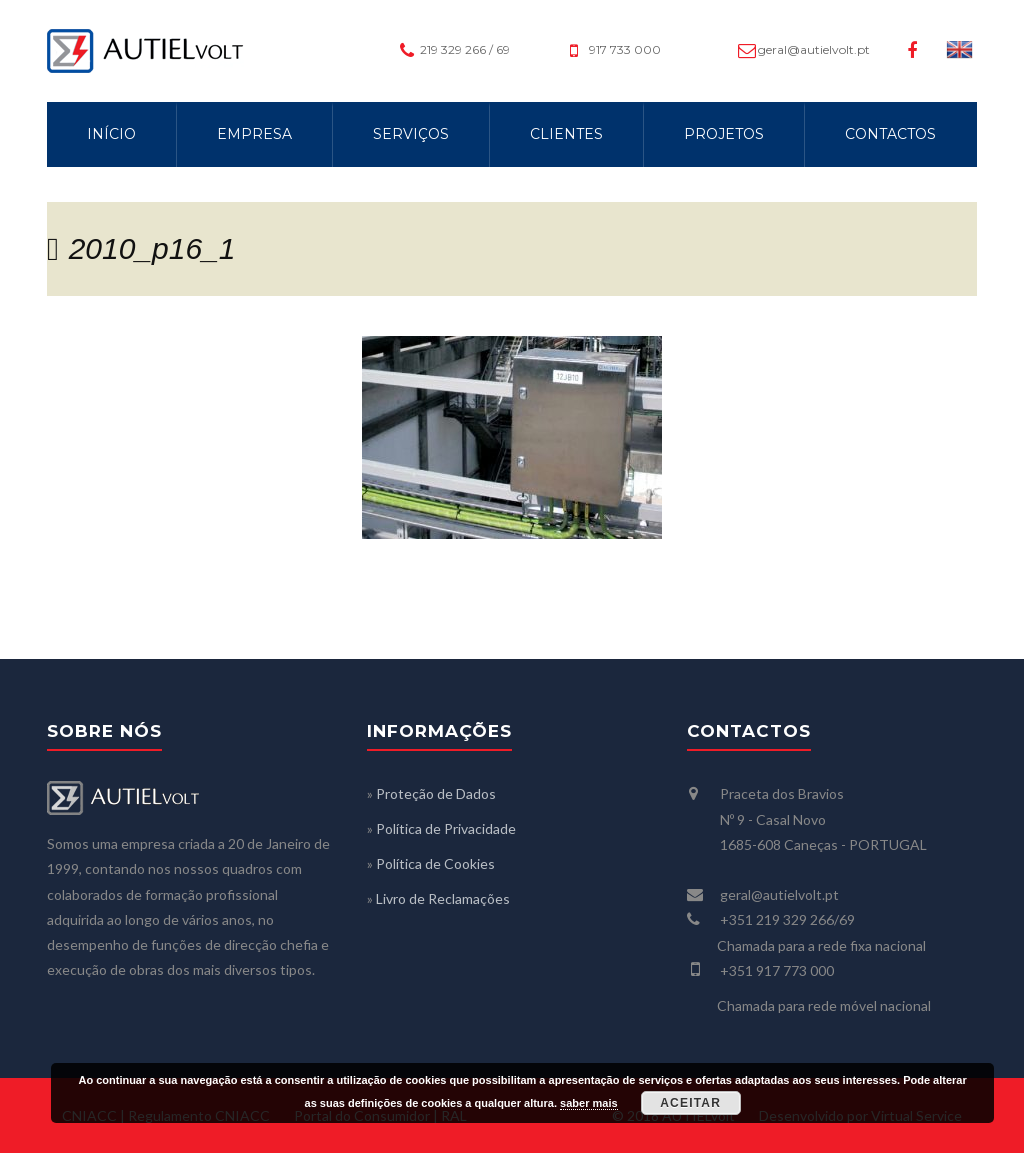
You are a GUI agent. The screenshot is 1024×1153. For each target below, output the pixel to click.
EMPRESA (254, 134)
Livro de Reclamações (443, 898)
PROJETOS (724, 134)
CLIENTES (566, 134)
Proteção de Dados (436, 793)
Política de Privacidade (446, 828)
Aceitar (690, 1103)
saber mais (588, 1103)
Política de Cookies (435, 863)
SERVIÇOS (411, 134)
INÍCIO (111, 134)
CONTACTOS (890, 134)
